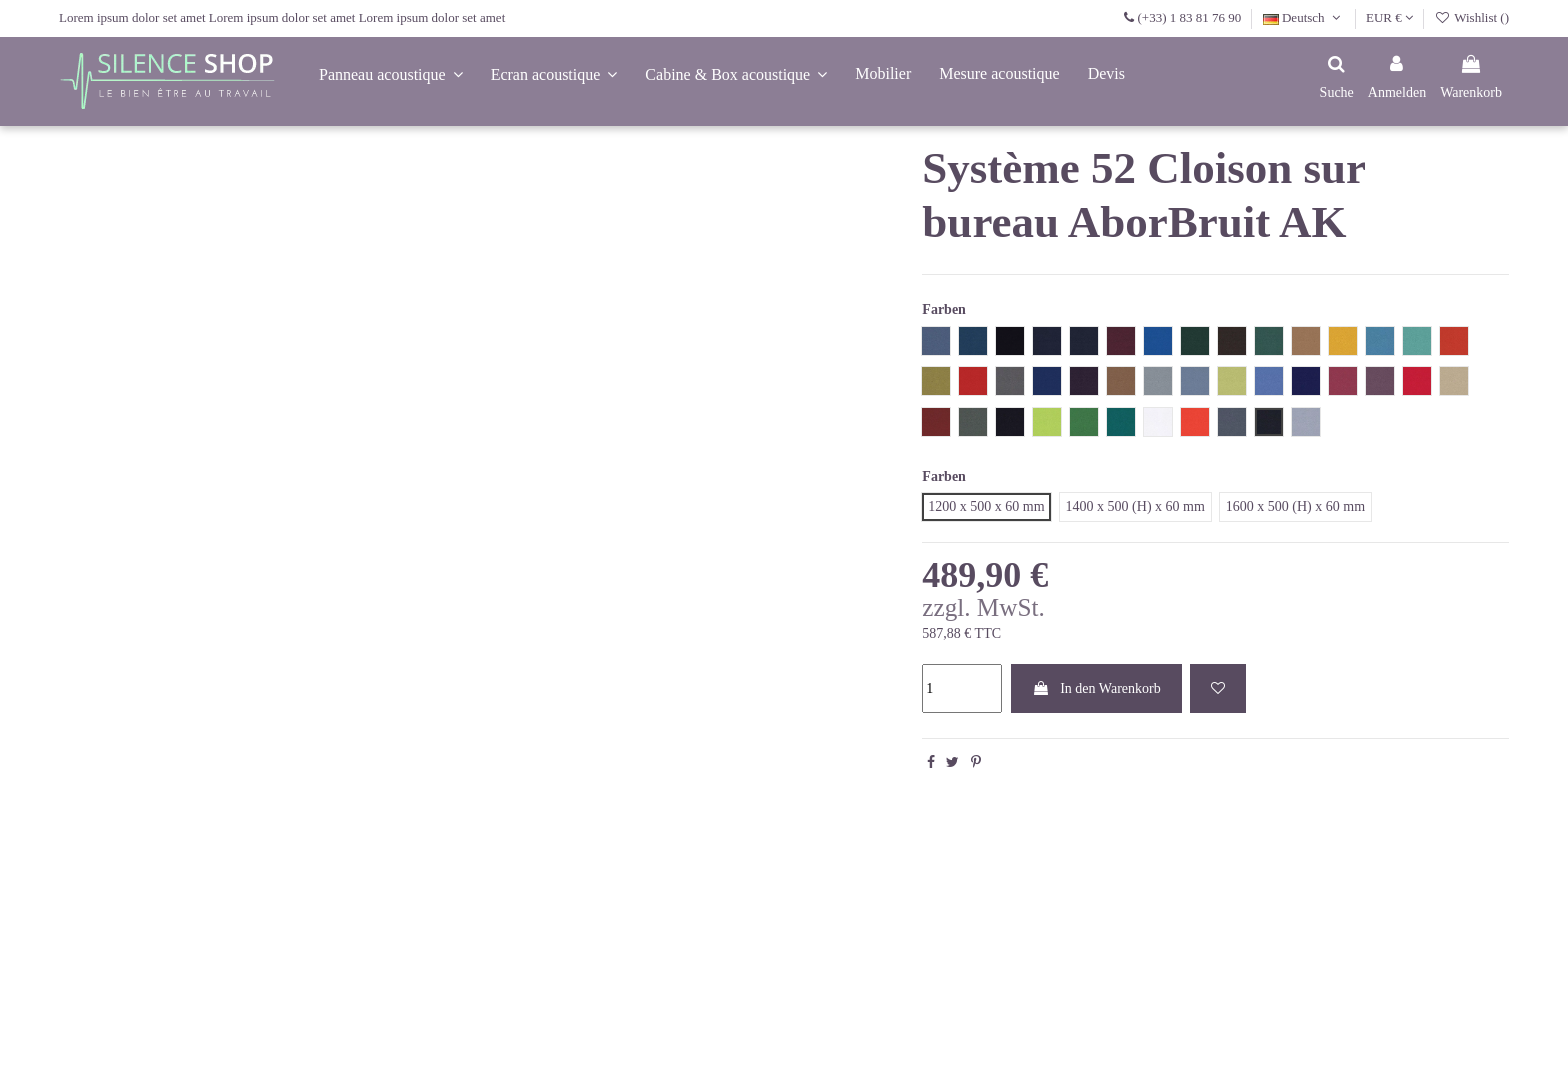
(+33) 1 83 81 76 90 (1189, 17)
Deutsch (1304, 17)
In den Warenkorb (1096, 688)
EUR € (1389, 17)
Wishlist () (1472, 17)
